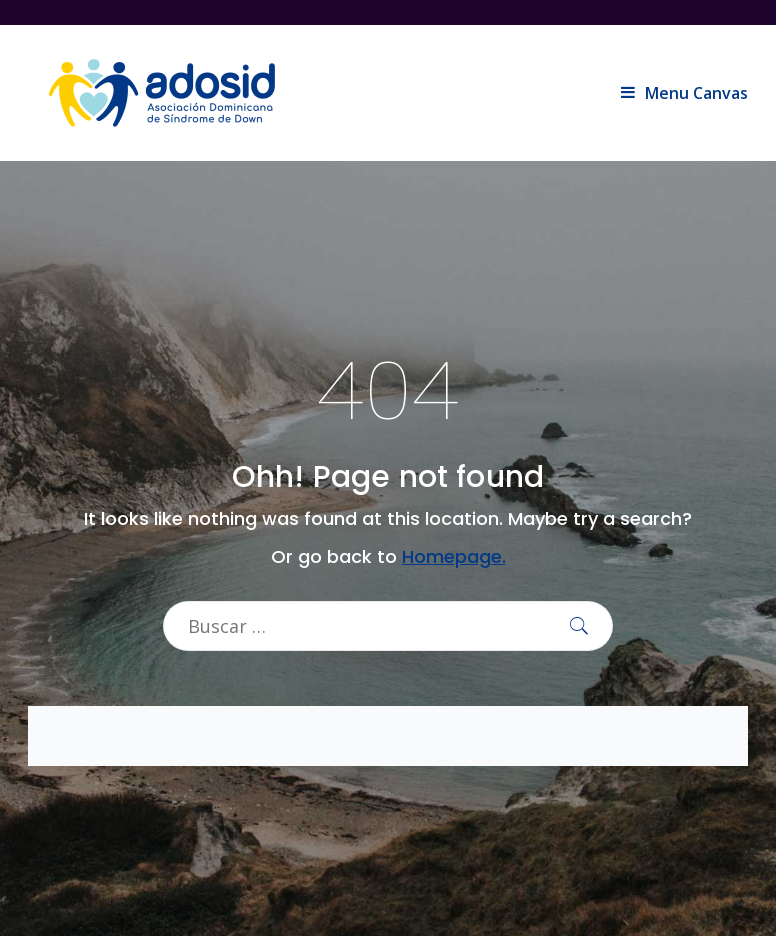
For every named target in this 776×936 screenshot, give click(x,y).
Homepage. (454, 556)
